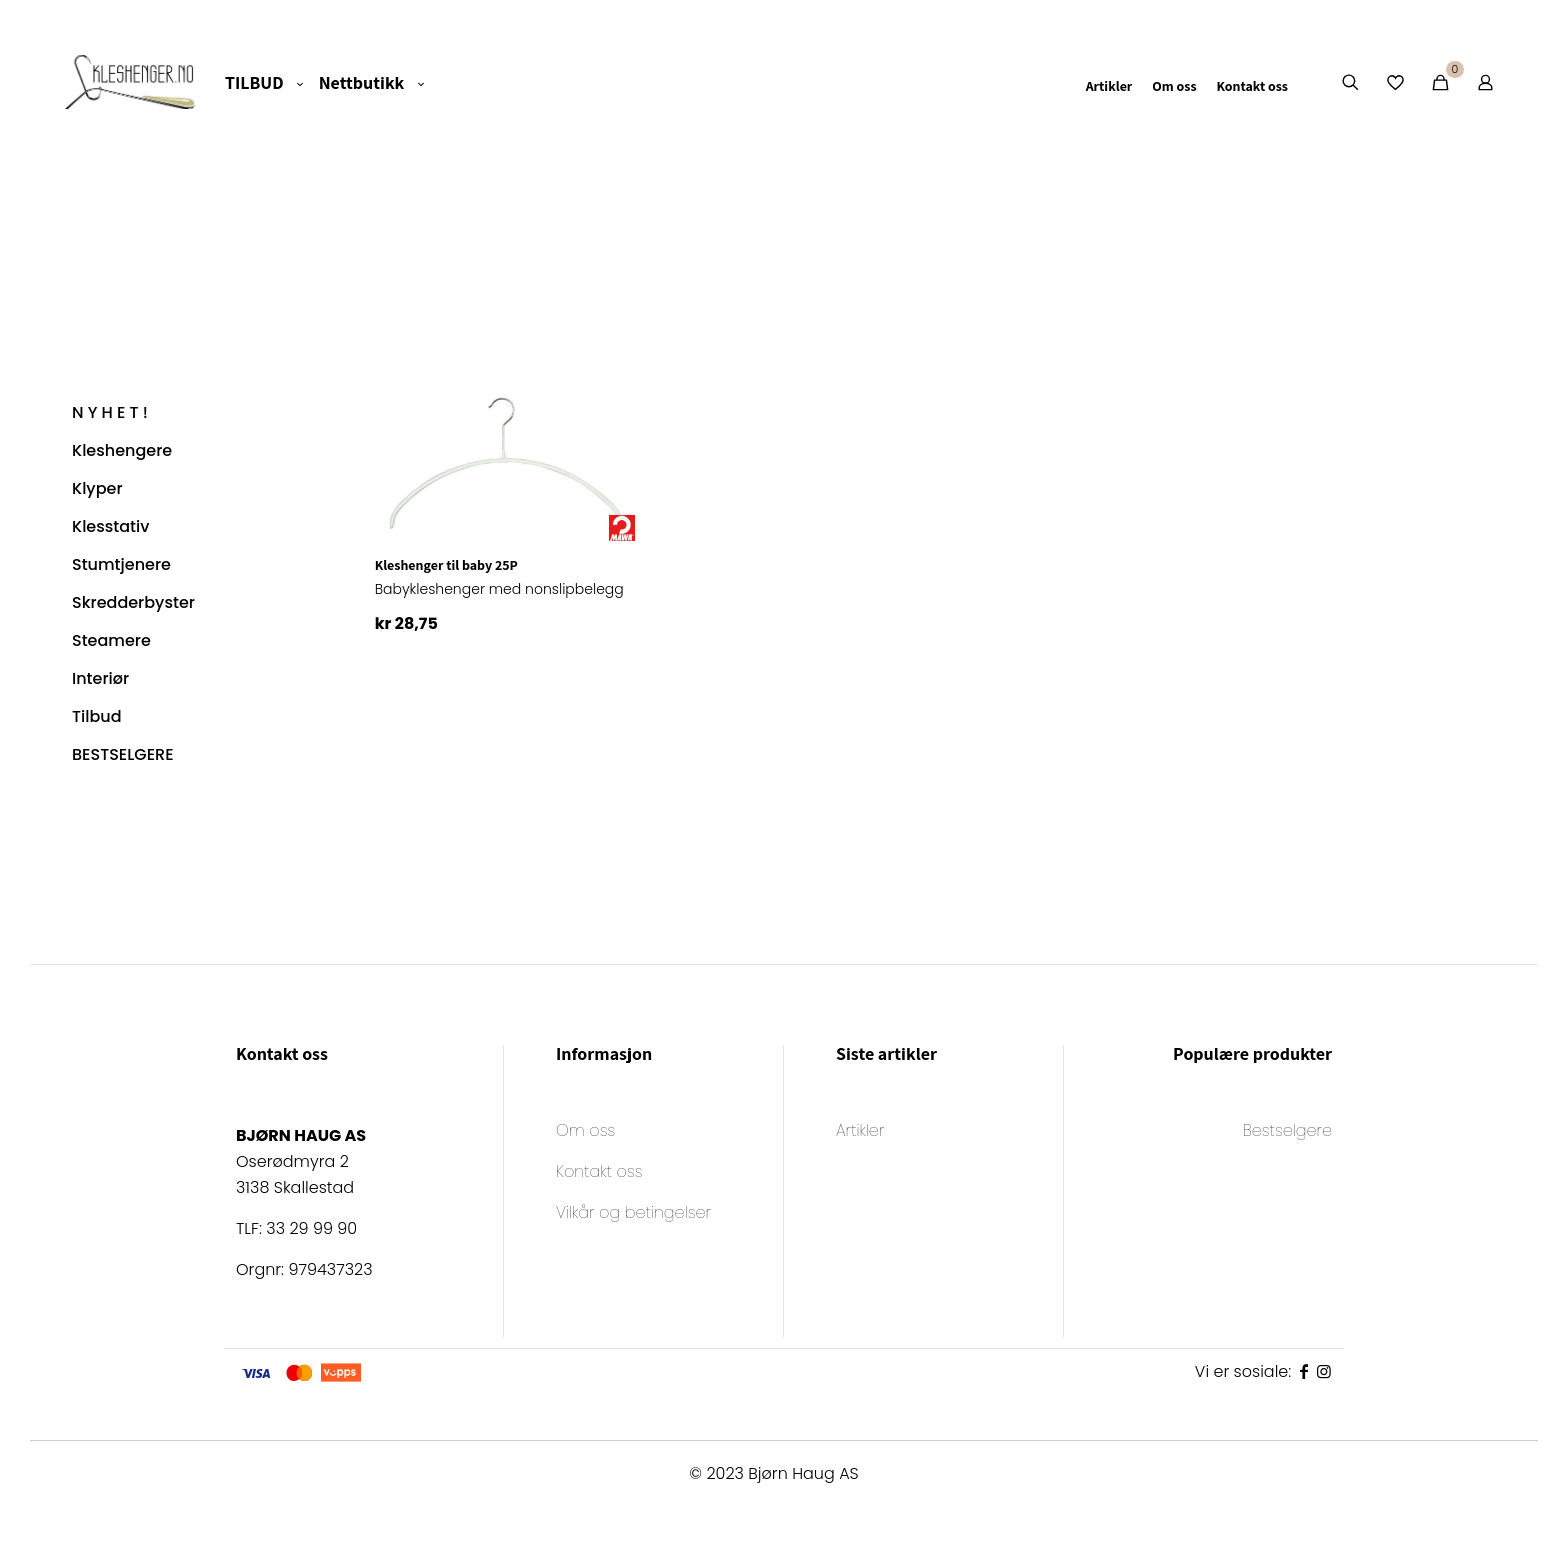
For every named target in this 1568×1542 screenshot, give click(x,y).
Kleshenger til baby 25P (446, 565)
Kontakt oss (599, 1173)
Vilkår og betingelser (633, 1214)
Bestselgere (1287, 1132)
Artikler (860, 1132)
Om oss (585, 1132)
